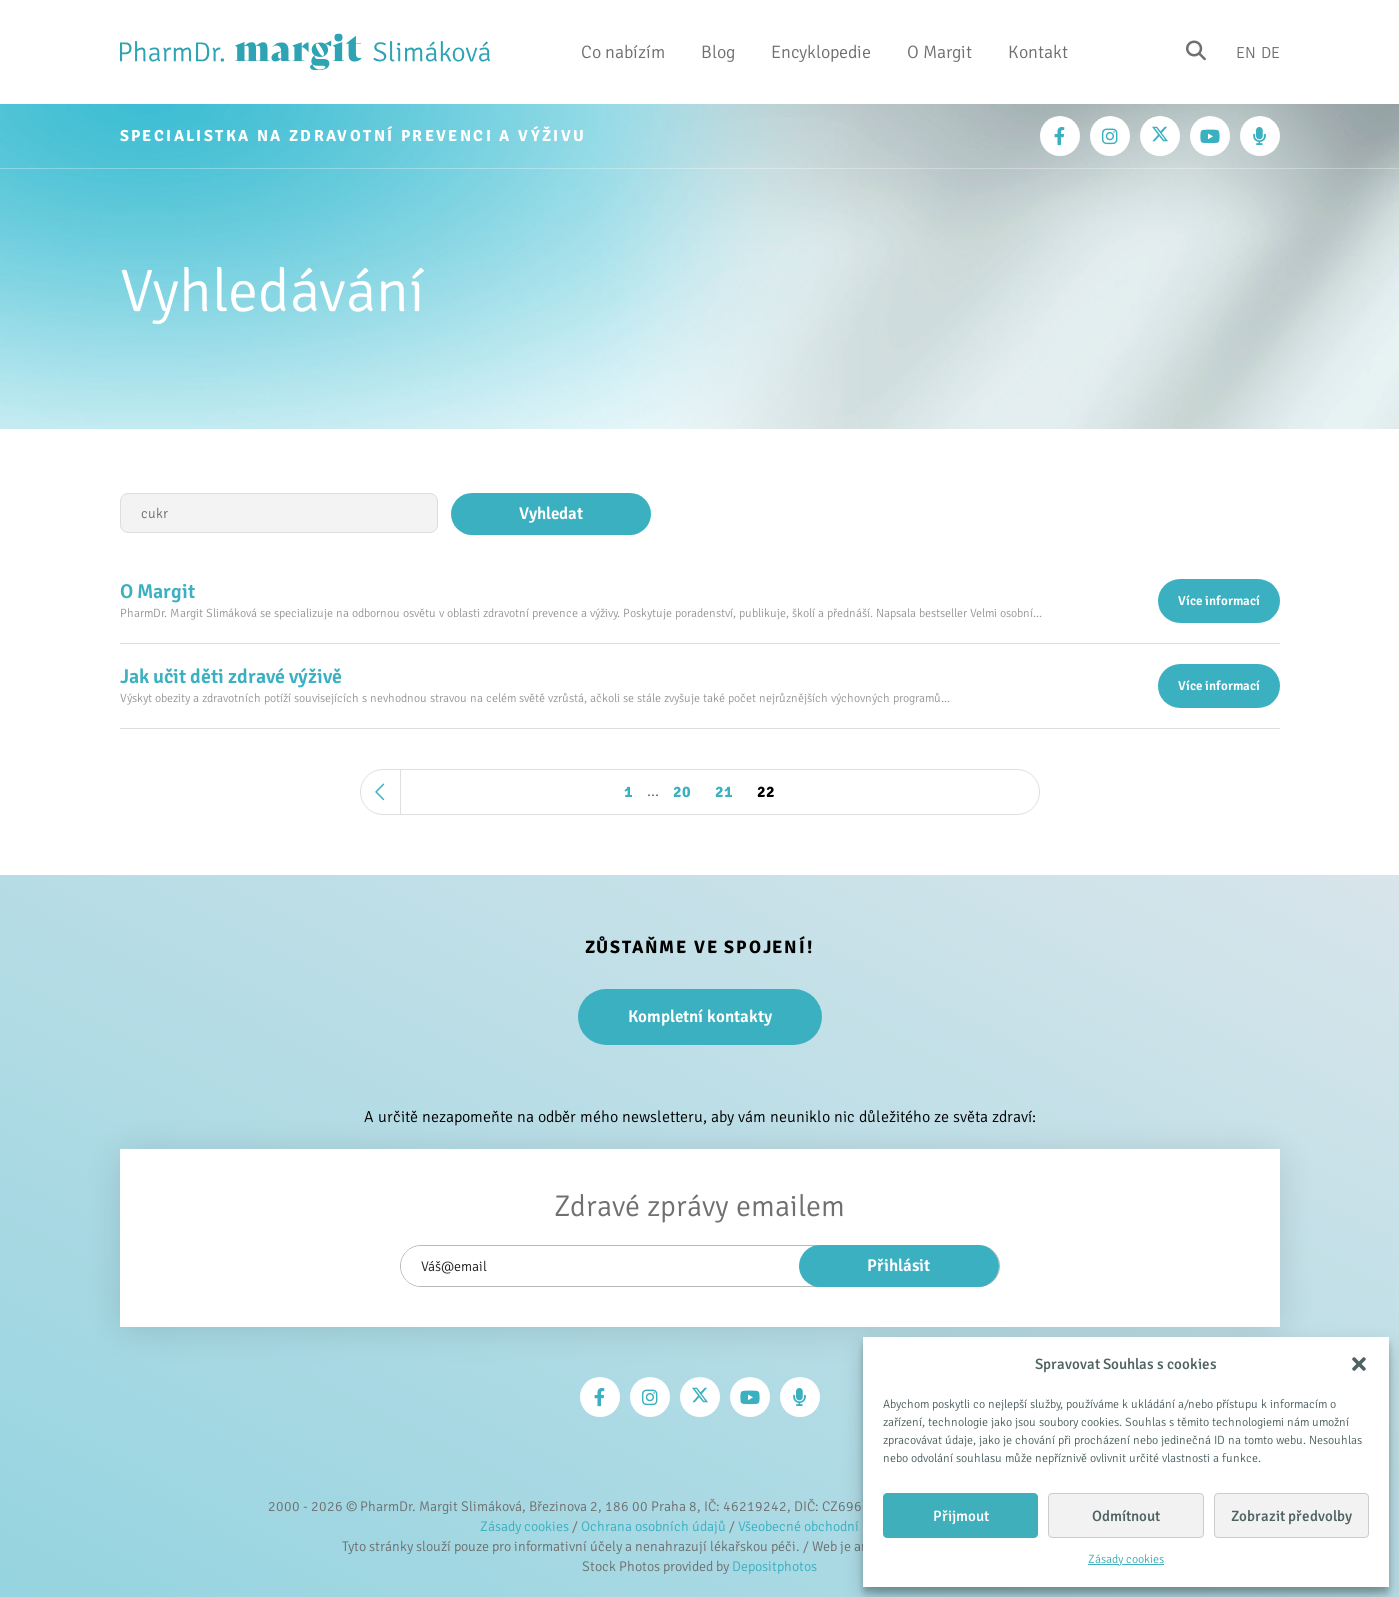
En (1246, 52)
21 (724, 792)
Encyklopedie (821, 52)
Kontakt (1038, 52)
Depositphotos (774, 1566)
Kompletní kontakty (700, 1016)
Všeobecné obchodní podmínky (828, 1526)
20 (682, 792)
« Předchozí (381, 792)
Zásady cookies (1126, 1559)
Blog (718, 52)
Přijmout (961, 1516)
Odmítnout (1126, 1516)
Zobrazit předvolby (1291, 1516)
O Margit (939, 52)
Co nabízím (623, 52)
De (1270, 52)
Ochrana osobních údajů (653, 1526)
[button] (1359, 1364)
